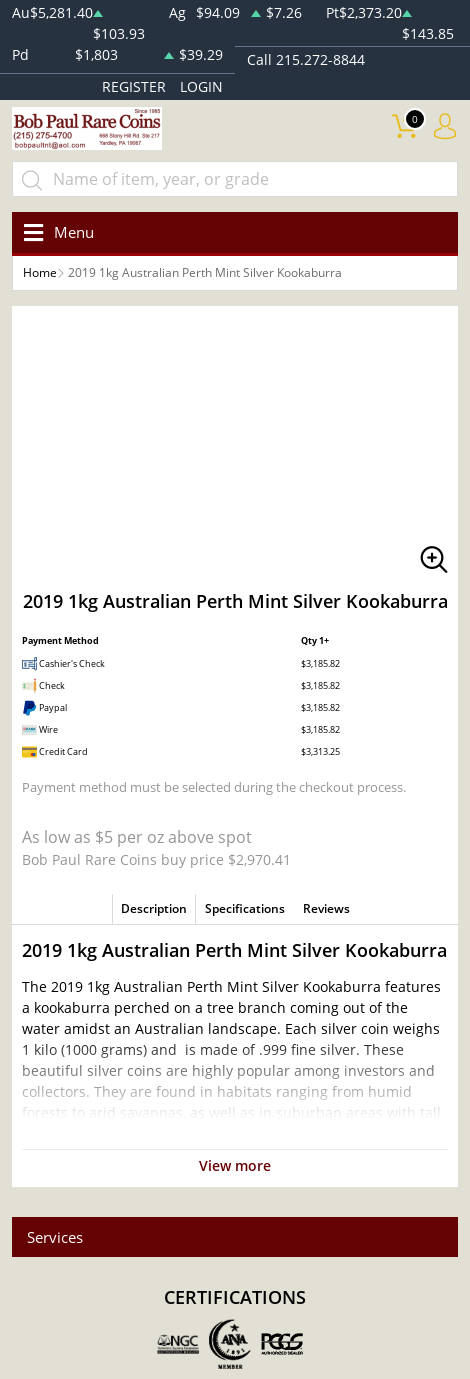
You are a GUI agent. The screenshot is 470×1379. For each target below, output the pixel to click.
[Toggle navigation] (55, 232)
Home (40, 272)
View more (235, 1165)
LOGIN (201, 86)
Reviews (326, 908)
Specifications (245, 908)
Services (55, 1237)
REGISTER (134, 86)
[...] (235, 179)
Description (154, 908)
